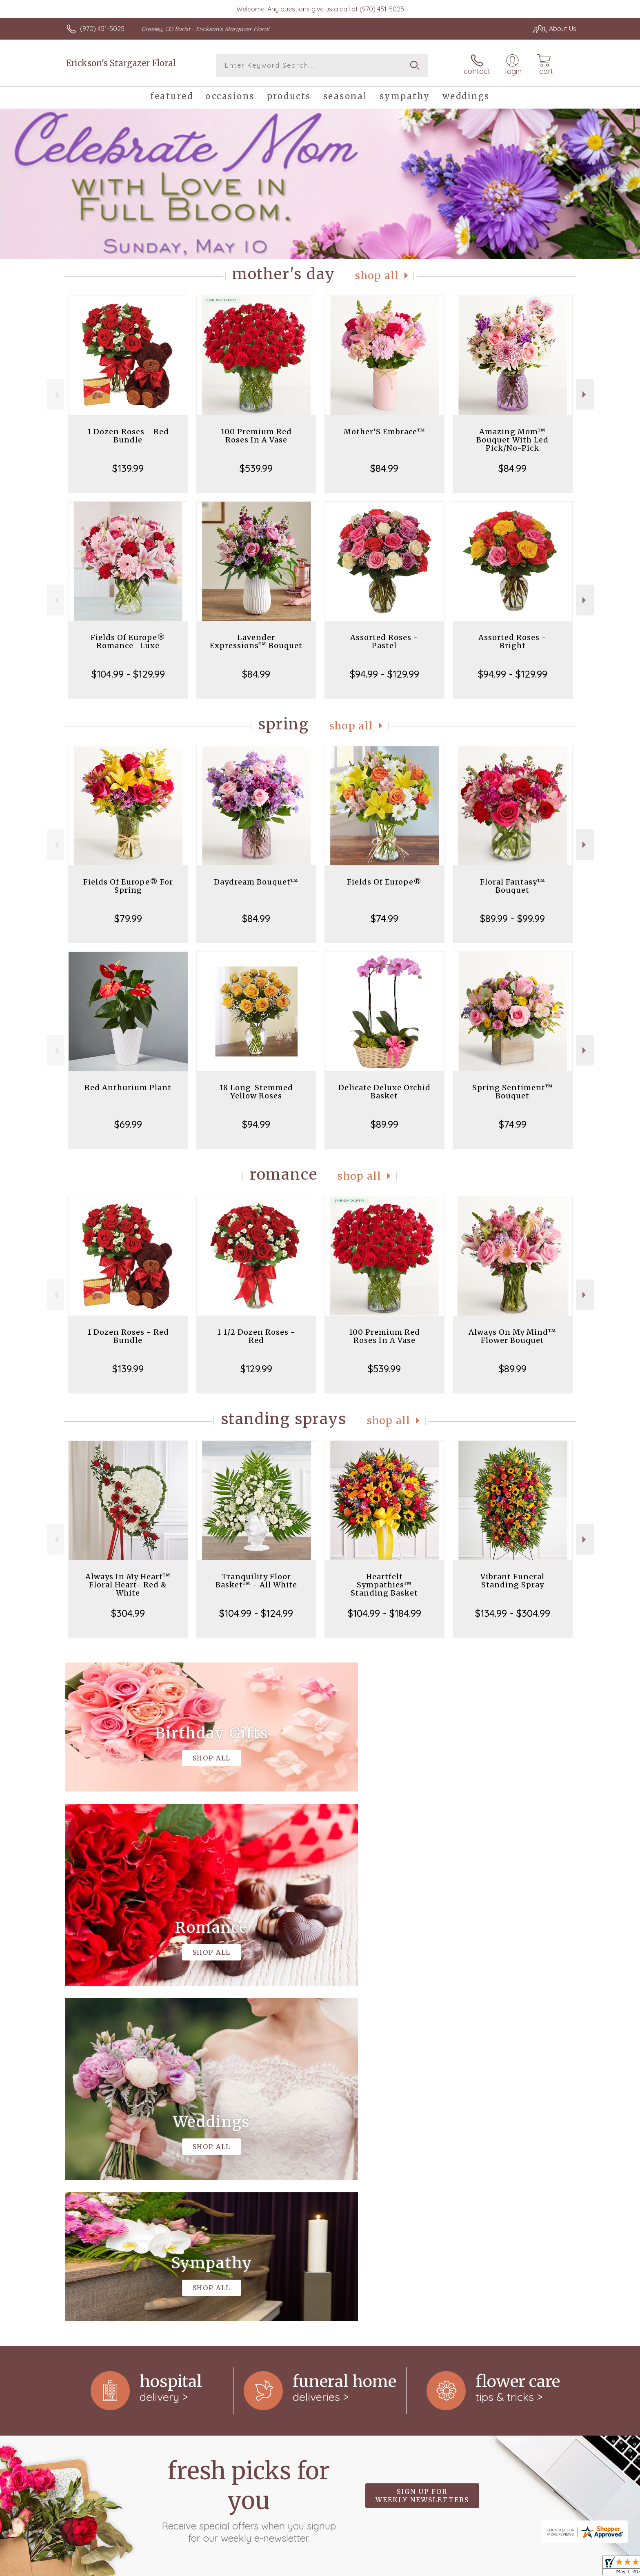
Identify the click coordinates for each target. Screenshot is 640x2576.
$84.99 (384, 468)
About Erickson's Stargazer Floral (123, 2265)
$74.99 (384, 918)
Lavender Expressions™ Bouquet (256, 641)
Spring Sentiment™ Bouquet (512, 1091)
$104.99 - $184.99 (384, 1613)
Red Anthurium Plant (127, 1087)
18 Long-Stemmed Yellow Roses (256, 1091)
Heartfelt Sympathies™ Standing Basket (384, 1585)
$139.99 (128, 468)
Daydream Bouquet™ (256, 882)
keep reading (375, 2282)
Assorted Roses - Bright (512, 641)
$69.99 (128, 1124)
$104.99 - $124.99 (256, 1613)
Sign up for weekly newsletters (422, 2160)
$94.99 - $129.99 (384, 674)
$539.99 (256, 468)
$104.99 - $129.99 (128, 674)
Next (585, 394)
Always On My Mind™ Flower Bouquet (512, 1336)
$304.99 (128, 1613)
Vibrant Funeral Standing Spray (512, 1580)
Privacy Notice (513, 2567)
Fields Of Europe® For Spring (128, 886)
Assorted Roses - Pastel (384, 641)
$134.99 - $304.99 (512, 1613)
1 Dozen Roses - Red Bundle (128, 436)
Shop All (377, 275)
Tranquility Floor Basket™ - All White (256, 1580)
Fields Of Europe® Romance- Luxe (128, 641)
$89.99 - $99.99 (512, 918)
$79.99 (128, 918)
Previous (55, 394)
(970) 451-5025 (102, 28)
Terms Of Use (465, 2567)
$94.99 (256, 1124)
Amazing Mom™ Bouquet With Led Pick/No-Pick (512, 440)
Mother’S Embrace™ (384, 431)
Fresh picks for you (248, 2164)
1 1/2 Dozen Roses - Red (256, 1336)
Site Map (554, 2567)
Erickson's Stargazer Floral (121, 63)
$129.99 (256, 1368)
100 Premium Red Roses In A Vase (256, 436)
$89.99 (384, 1124)
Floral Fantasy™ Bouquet (512, 886)
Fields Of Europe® (384, 882)
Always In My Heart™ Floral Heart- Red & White (128, 1585)
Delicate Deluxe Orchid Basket (384, 1091)
